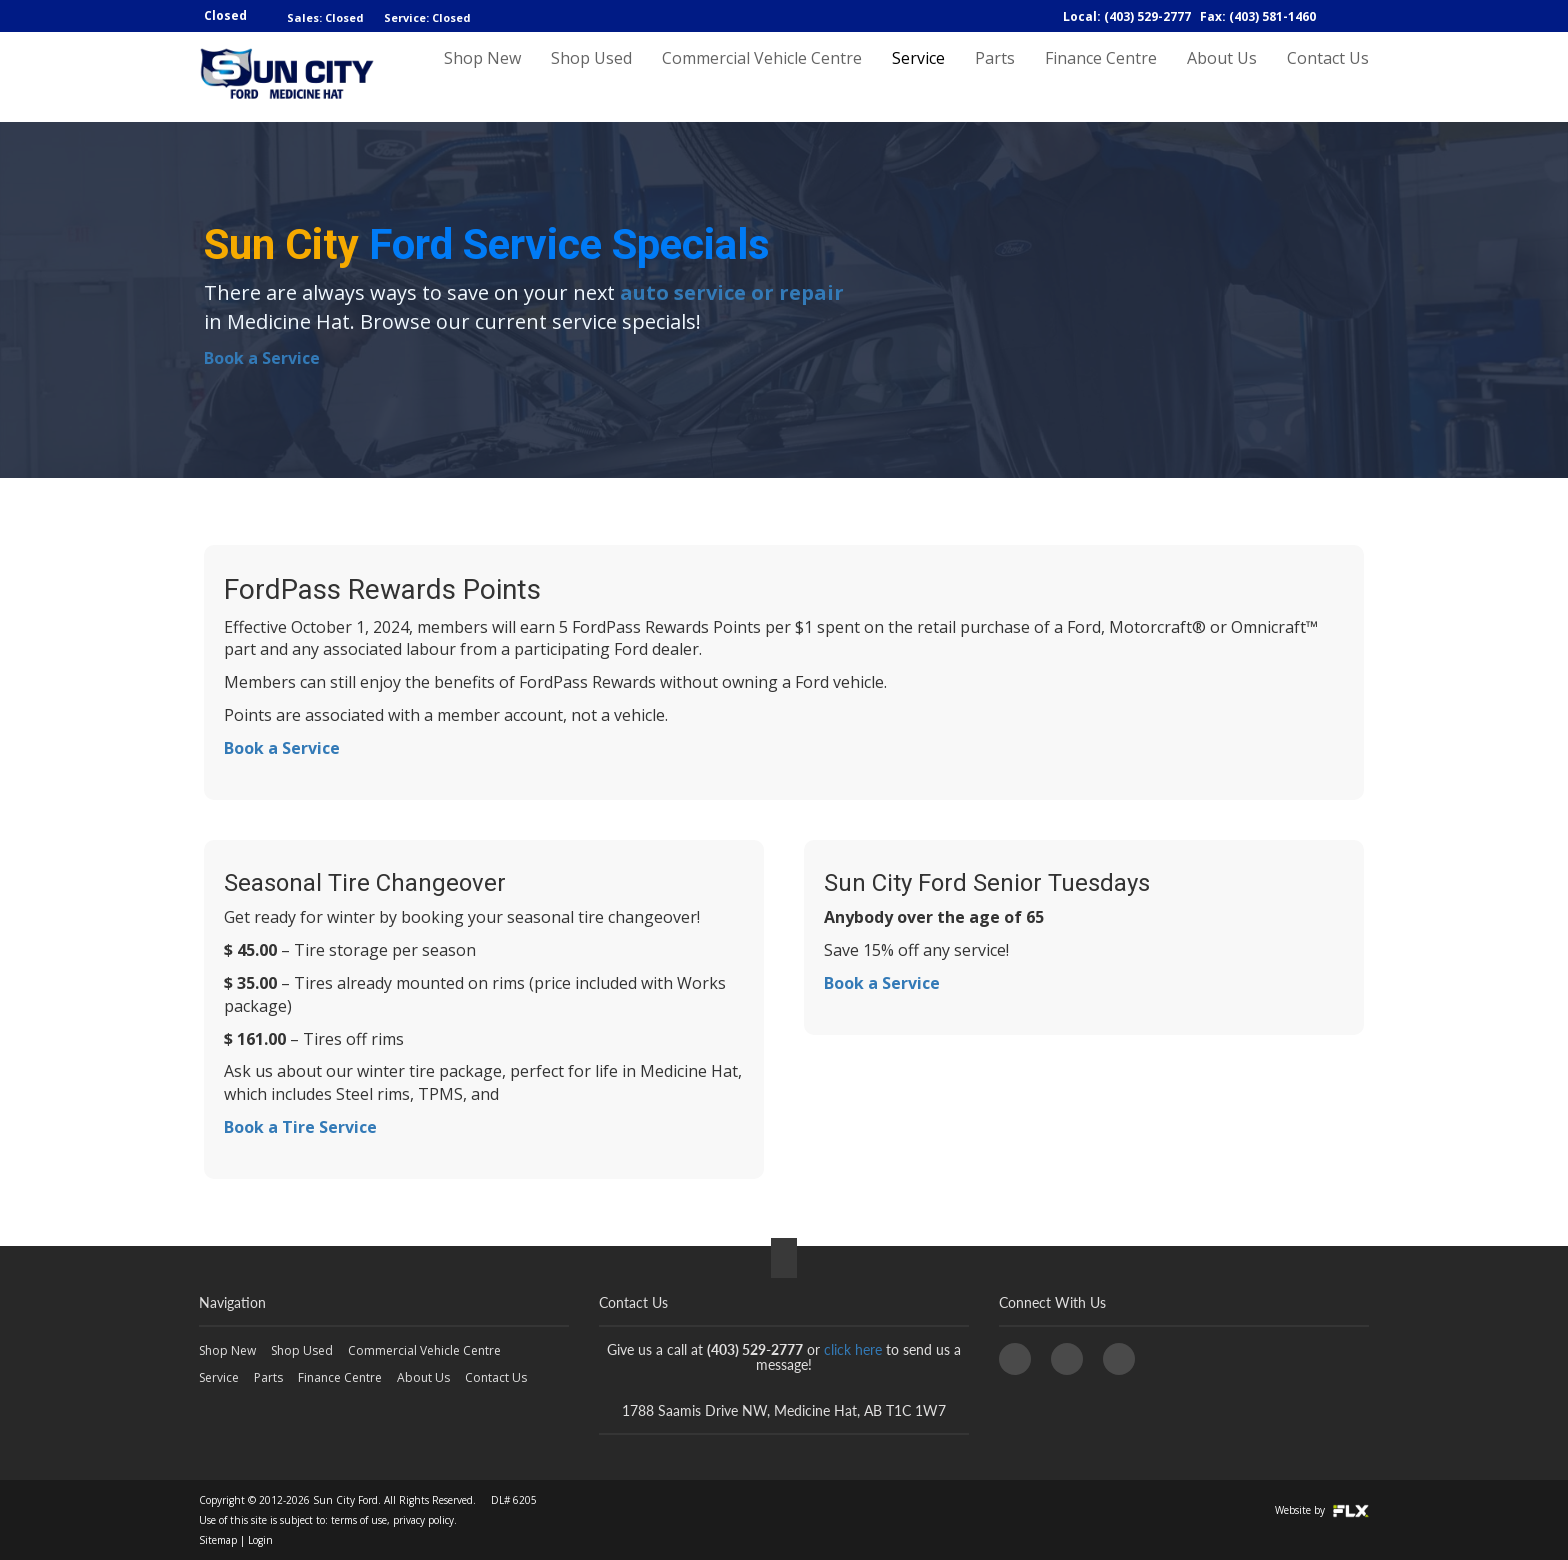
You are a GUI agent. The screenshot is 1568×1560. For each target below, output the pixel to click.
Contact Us (1328, 77)
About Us (1222, 77)
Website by (1322, 1510)
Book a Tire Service (300, 1127)
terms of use (359, 1520)
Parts (995, 77)
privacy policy (423, 1520)
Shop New (482, 77)
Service (918, 77)
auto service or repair (732, 292)
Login (260, 1540)
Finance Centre (1101, 77)
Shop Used (591, 77)
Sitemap (218, 1540)
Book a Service (262, 358)
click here (853, 1349)
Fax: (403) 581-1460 (1258, 16)
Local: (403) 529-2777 (1127, 16)
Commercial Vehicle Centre (762, 77)
